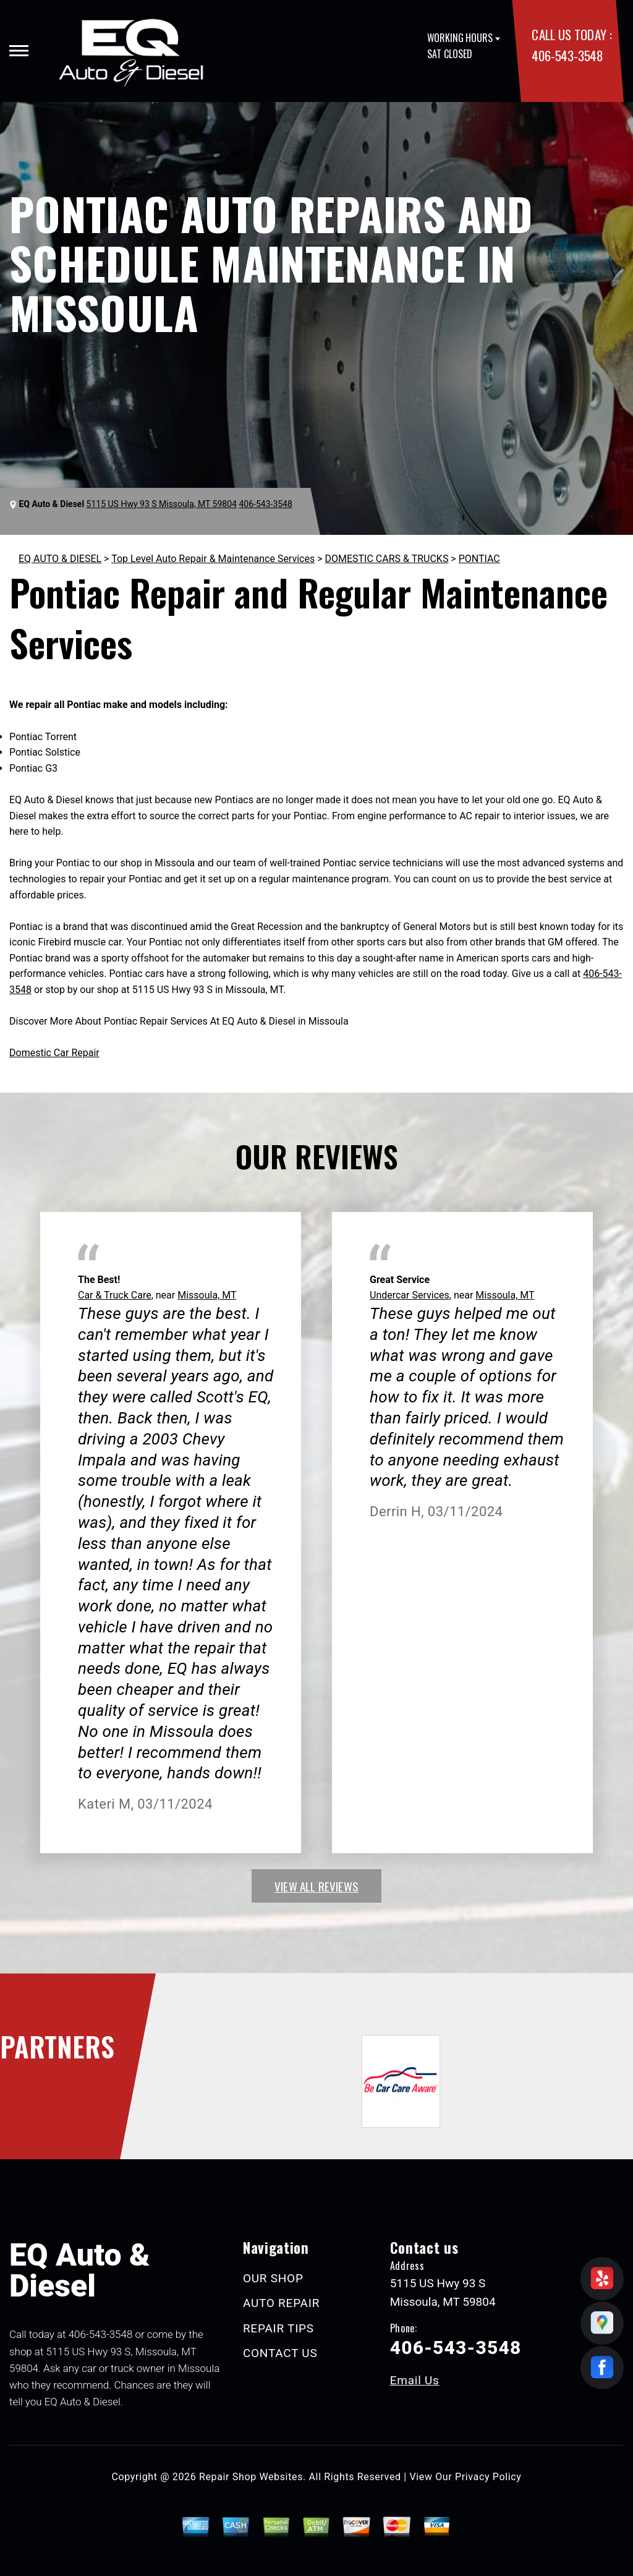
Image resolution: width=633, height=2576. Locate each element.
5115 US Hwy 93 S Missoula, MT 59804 (162, 504)
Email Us (415, 2380)
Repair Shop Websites (251, 2477)
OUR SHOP (273, 2278)
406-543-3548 (567, 55)
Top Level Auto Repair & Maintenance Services (213, 559)
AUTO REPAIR (281, 2303)
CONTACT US (280, 2353)
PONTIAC (479, 559)
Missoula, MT (206, 1295)
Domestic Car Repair (54, 1053)
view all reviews (316, 1886)
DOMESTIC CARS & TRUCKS (387, 559)
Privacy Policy (488, 2477)
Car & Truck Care (114, 1295)
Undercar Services (409, 1295)
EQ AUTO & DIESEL (60, 559)
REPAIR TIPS (278, 2328)
